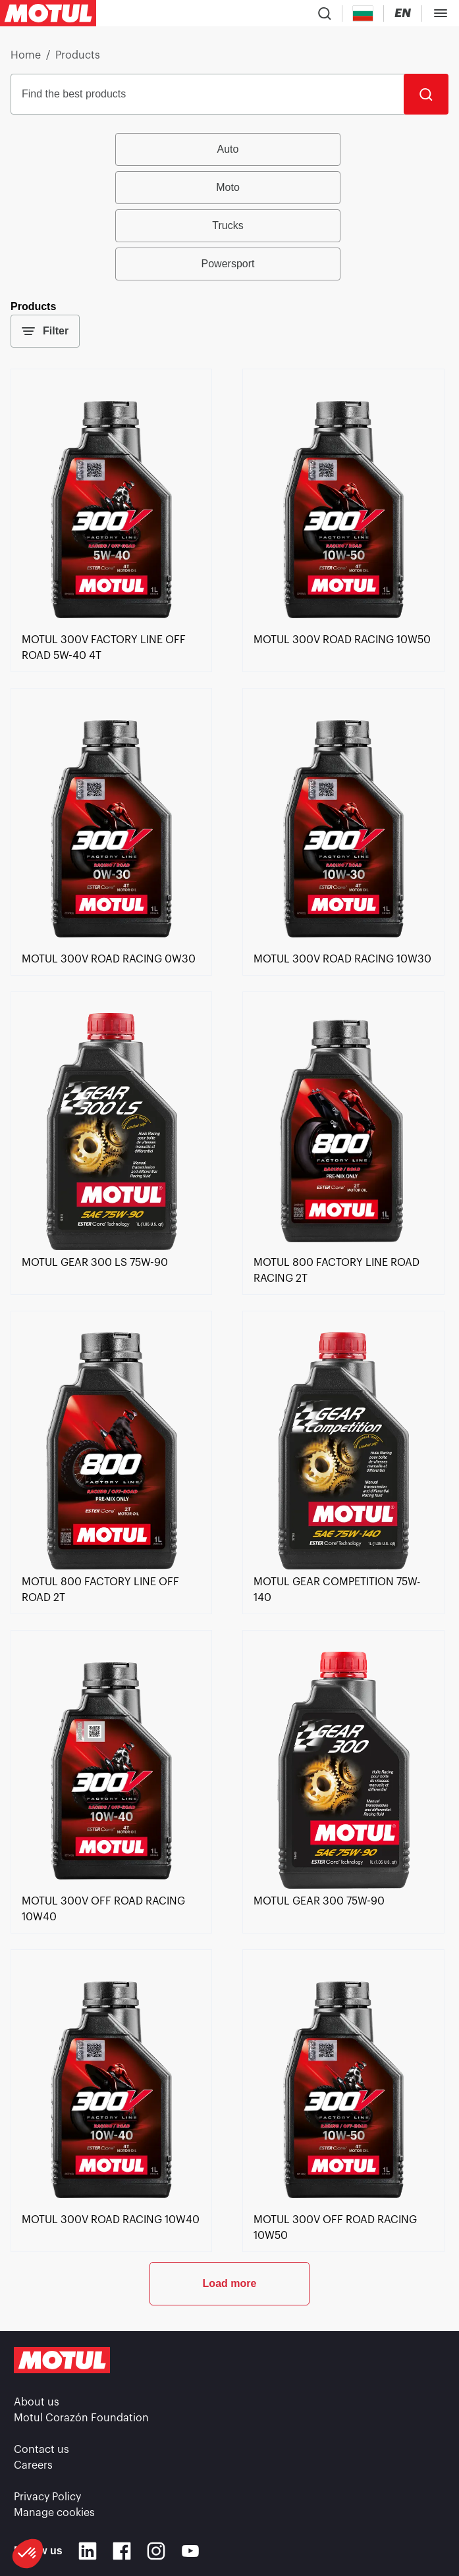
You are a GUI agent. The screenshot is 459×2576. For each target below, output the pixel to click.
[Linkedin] (87, 2551)
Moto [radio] (228, 187)
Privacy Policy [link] (47, 2497)
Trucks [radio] (227, 225)
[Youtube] (190, 2551)
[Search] (426, 94)
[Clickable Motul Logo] (48, 13)
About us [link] (36, 2402)
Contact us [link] (41, 2449)
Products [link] (77, 55)
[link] (111, 624)
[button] (27, 2553)
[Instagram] (156, 2551)
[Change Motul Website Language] (402, 13)
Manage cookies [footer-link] (54, 2513)
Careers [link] (33, 2465)
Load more (230, 2283)
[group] (229, 206)
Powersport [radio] (228, 263)
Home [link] (26, 55)
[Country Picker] (363, 13)
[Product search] (325, 13)
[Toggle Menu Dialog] (440, 13)
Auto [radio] (228, 149)
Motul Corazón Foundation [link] (81, 2418)
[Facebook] (122, 2551)
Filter (45, 331)
